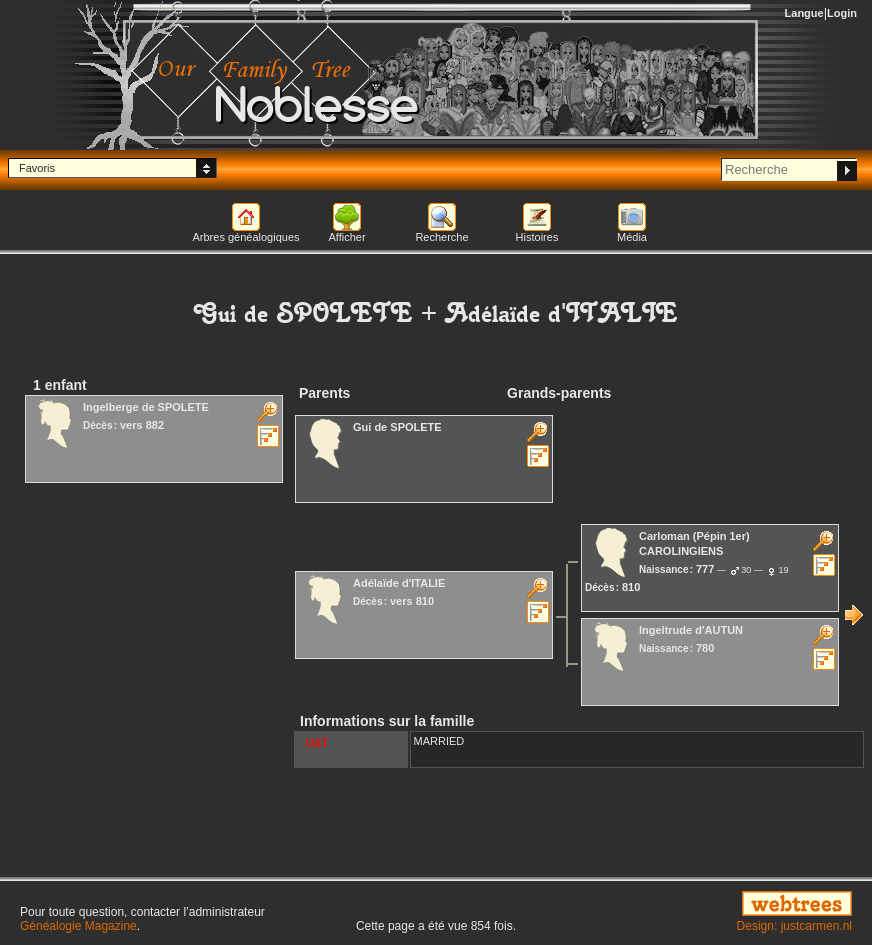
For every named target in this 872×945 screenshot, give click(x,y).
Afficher (346, 237)
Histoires (537, 237)
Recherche (441, 237)
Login (842, 13)
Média (632, 237)
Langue (804, 13)
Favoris (37, 168)
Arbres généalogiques (245, 237)
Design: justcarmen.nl (794, 926)
